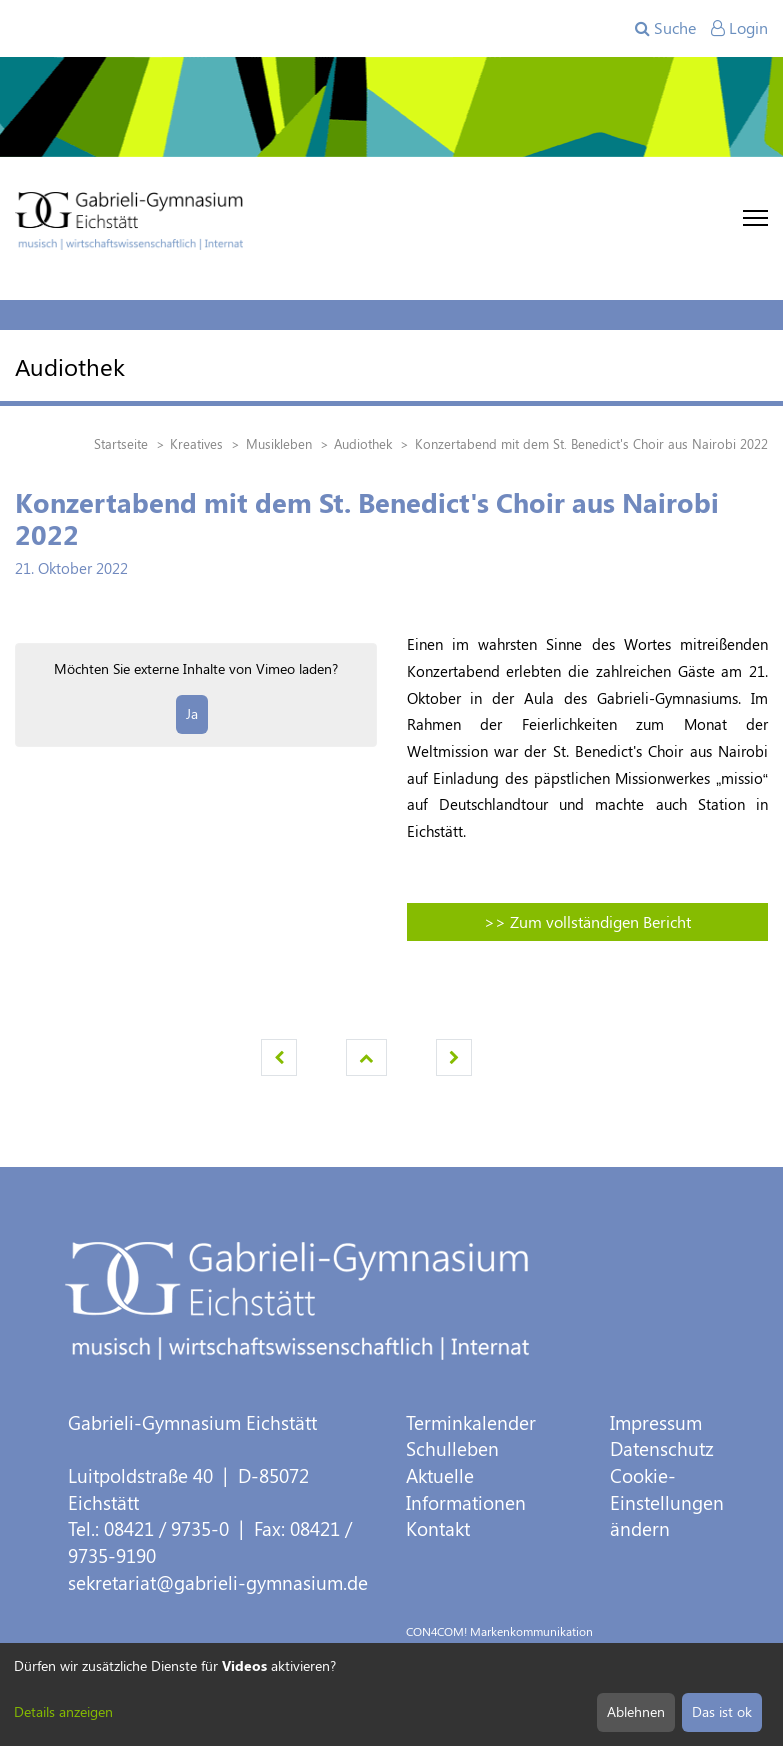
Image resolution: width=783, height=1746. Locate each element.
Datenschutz (662, 1448)
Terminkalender (471, 1422)
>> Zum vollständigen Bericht (587, 921)
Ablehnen (636, 1711)
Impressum (656, 1422)
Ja (192, 713)
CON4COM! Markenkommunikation (499, 1631)
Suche (665, 27)
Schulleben (452, 1448)
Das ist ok (722, 1711)
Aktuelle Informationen (466, 1489)
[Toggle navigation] (755, 218)
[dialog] (391, 1694)
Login (739, 27)
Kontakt (438, 1528)
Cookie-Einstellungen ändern (667, 1502)
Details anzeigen (63, 1711)
